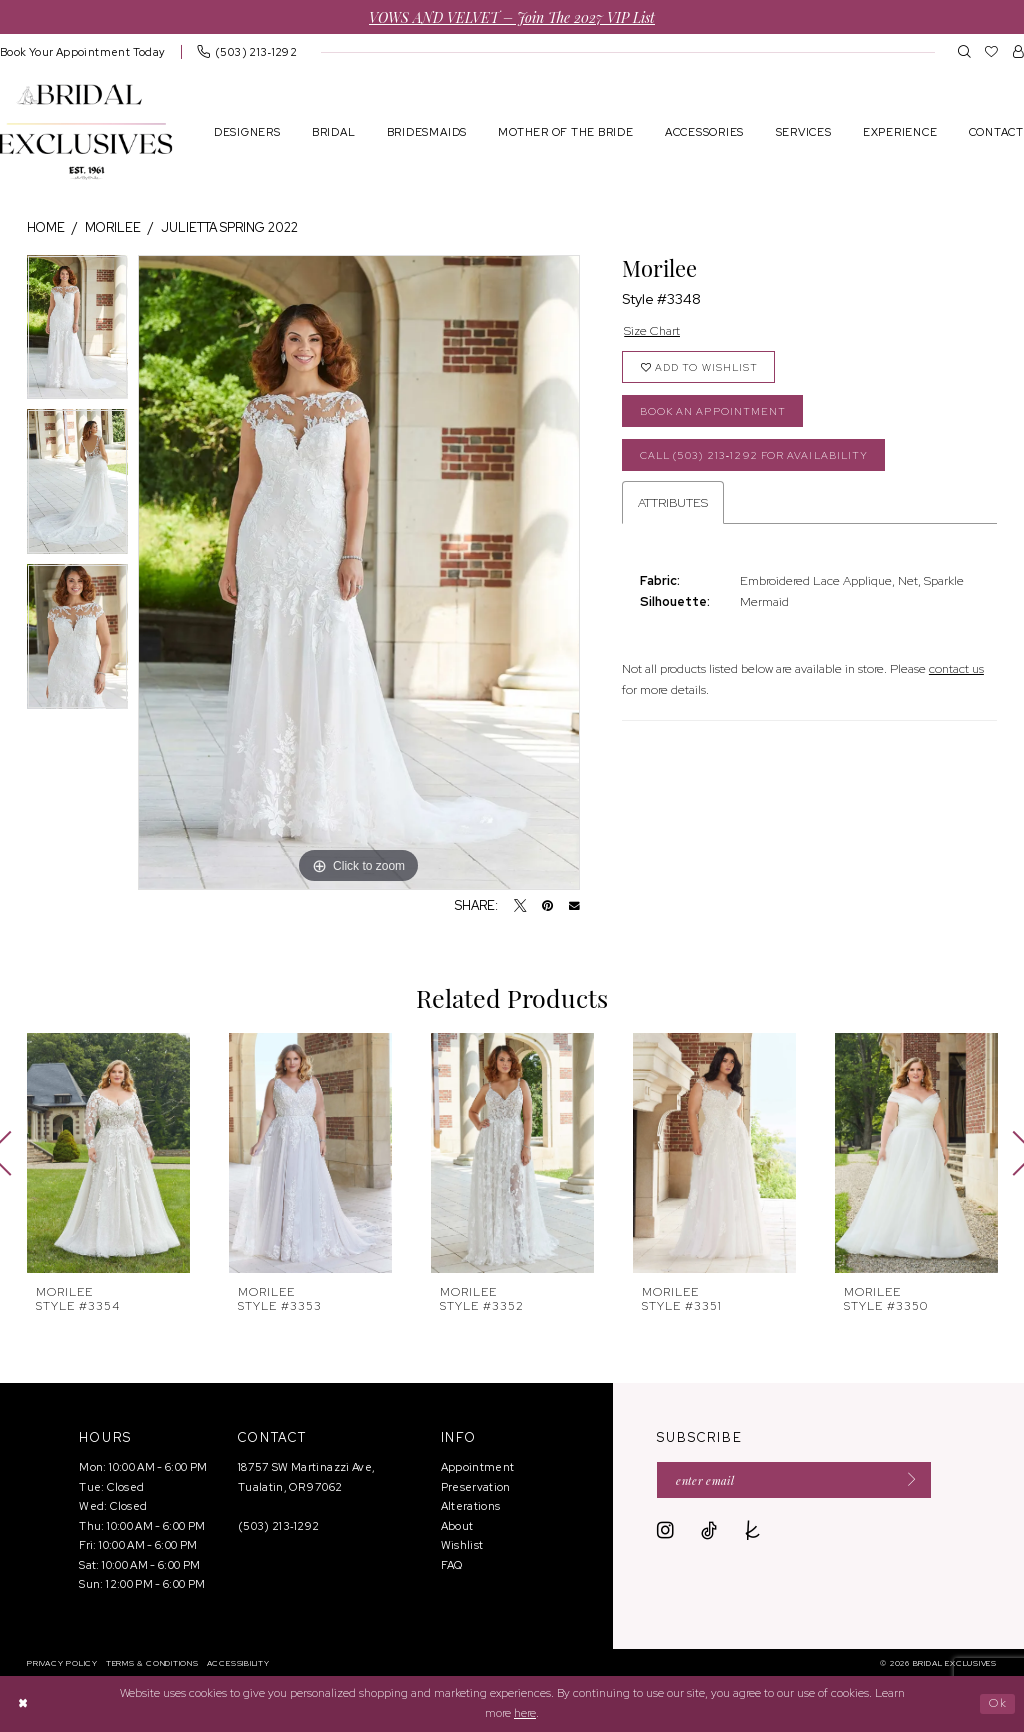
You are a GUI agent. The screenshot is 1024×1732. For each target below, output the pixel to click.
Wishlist (462, 1545)
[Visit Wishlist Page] (991, 51)
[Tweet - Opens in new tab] (520, 906)
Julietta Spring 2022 (229, 227)
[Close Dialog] (23, 1703)
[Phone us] (247, 51)
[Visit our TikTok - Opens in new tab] (709, 1531)
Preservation (476, 1487)
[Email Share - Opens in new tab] (574, 906)
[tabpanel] (77, 332)
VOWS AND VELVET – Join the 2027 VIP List (512, 16)
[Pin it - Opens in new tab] (547, 906)
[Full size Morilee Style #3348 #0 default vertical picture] (359, 573)
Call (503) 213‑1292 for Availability (754, 455)
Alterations (471, 1506)
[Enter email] (794, 1480)
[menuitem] (247, 51)
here (525, 1713)
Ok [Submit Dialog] (998, 1703)
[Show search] (964, 51)
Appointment (478, 1467)
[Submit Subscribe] (906, 1480)
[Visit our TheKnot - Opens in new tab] (753, 1531)
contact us (956, 668)
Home (46, 227)
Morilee (113, 227)
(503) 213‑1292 (279, 1526)
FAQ (452, 1565)
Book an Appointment (713, 411)
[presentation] (108, 1153)
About (457, 1526)
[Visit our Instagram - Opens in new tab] (665, 1531)
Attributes (673, 502)
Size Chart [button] (652, 330)
